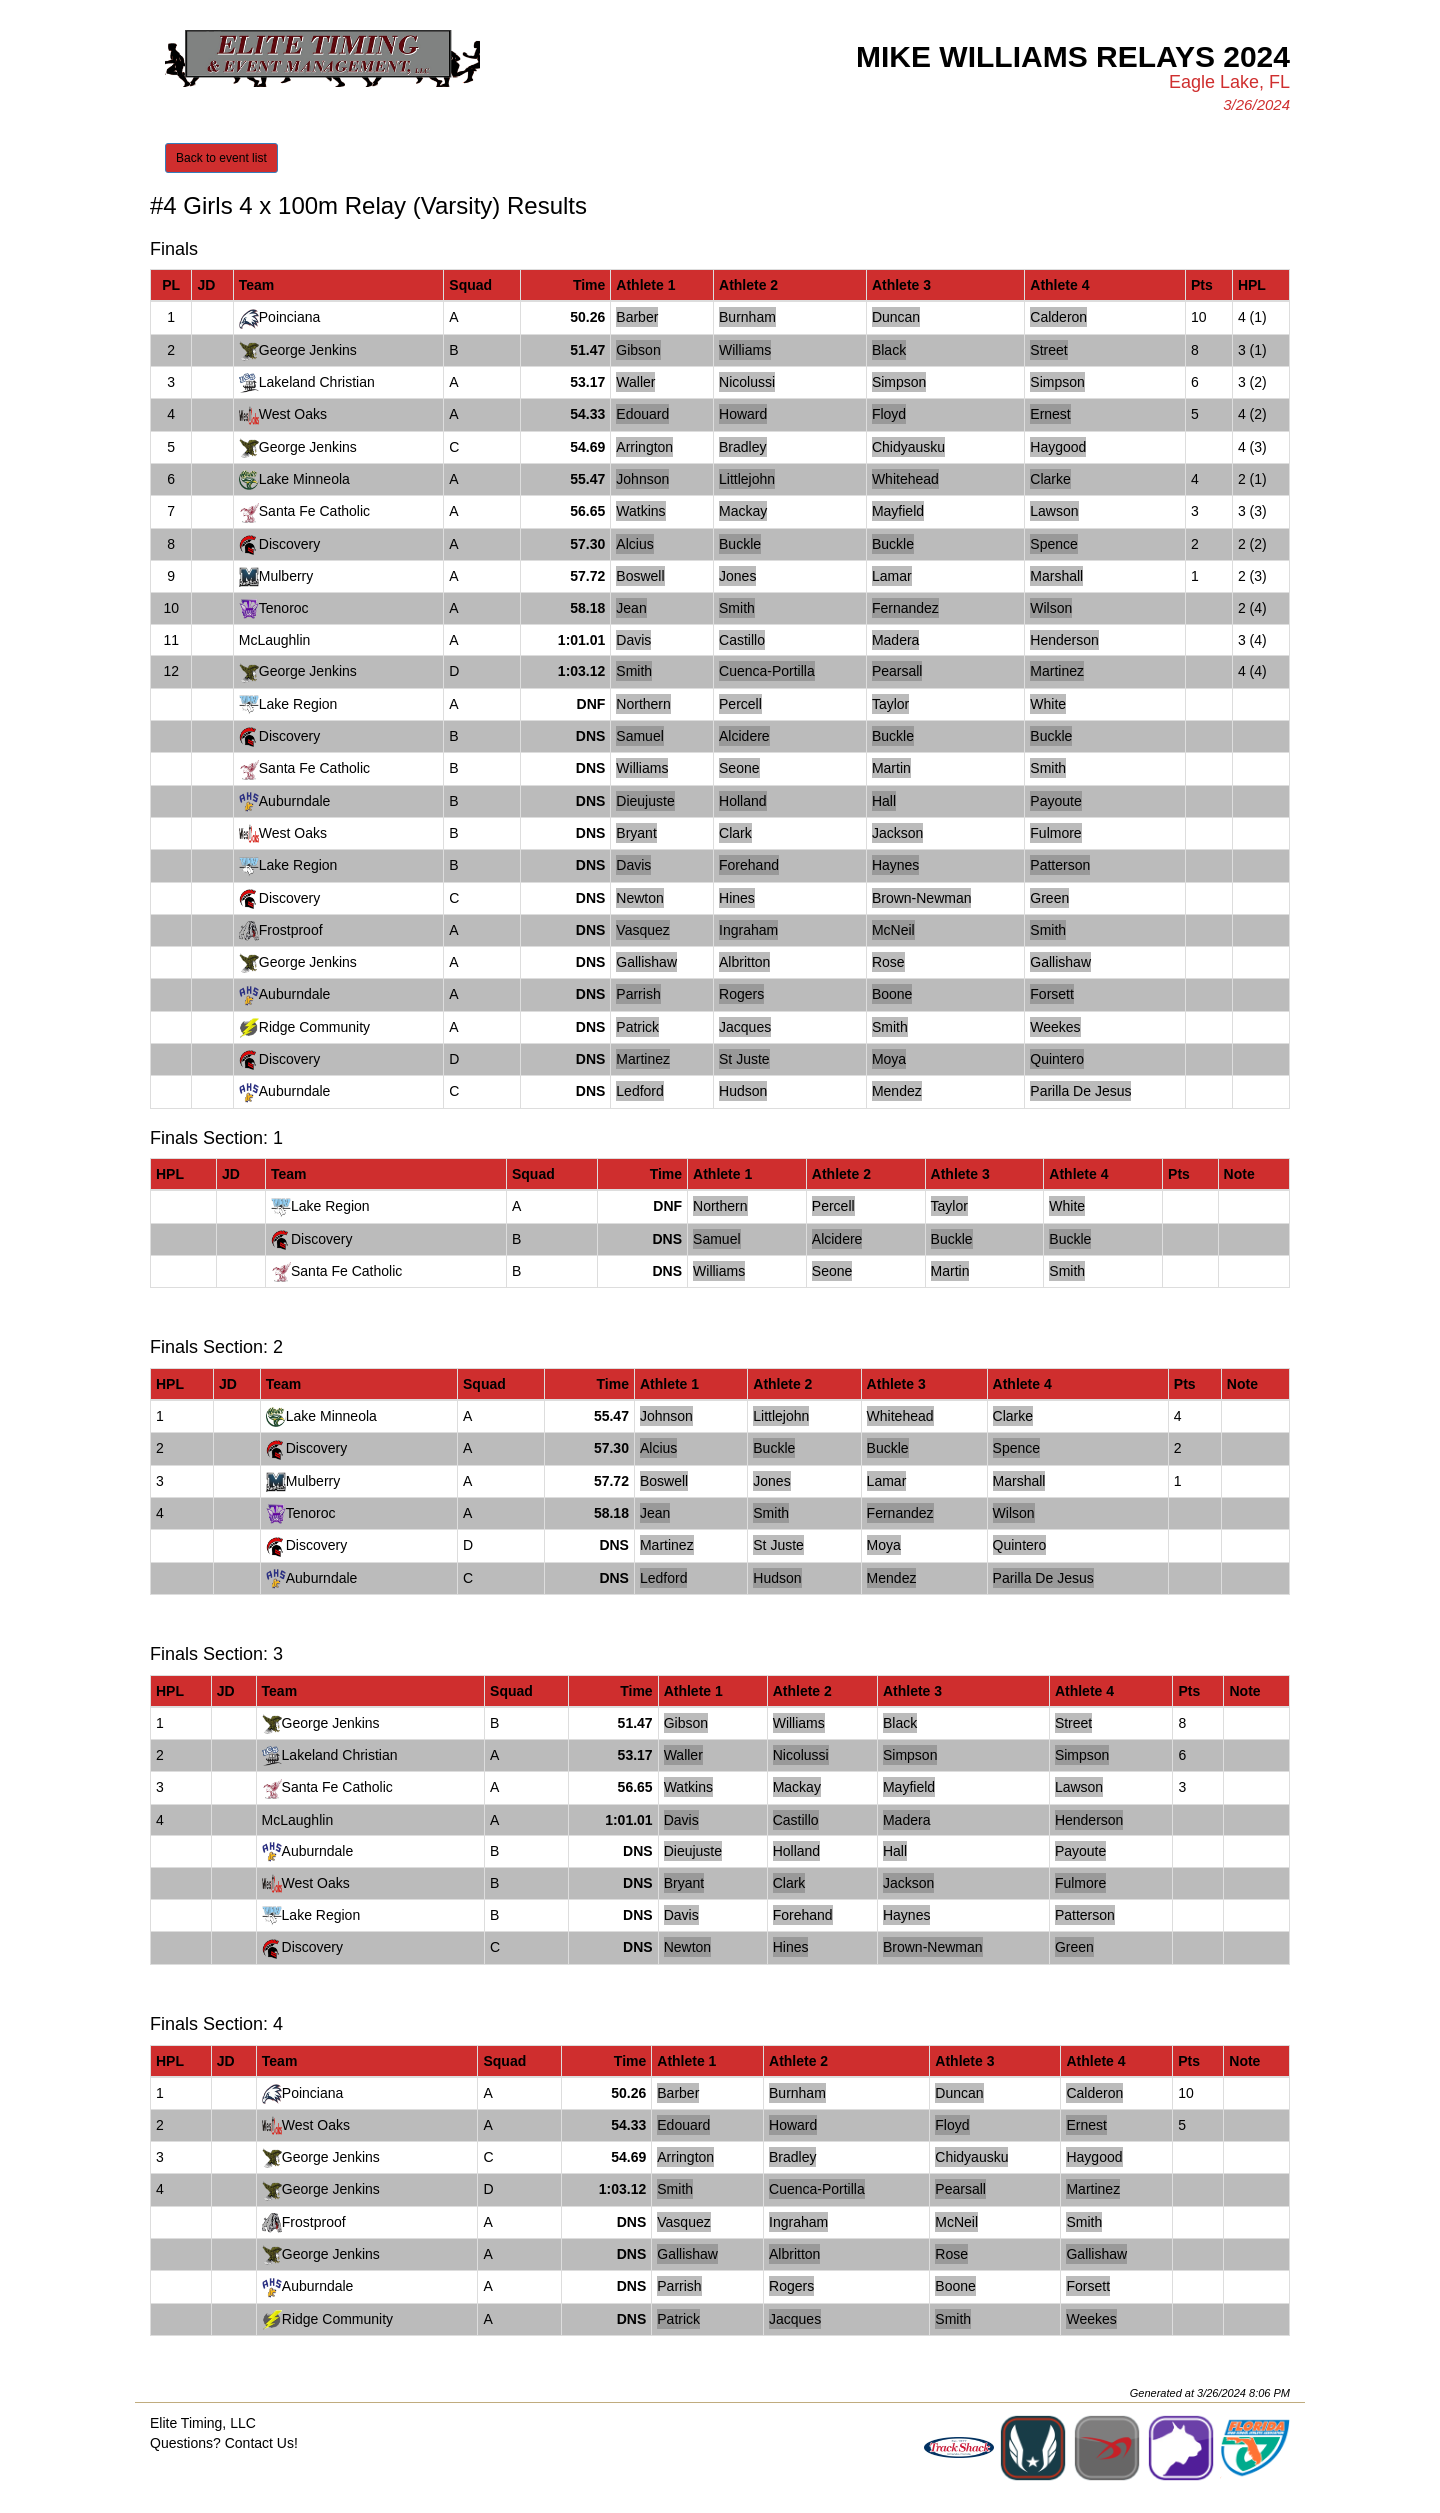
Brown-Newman (922, 898)
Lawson (1054, 511)
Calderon (1058, 317)
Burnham (747, 317)
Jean (631, 608)
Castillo (742, 640)
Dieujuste (645, 801)
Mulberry (286, 576)
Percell (740, 704)
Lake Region (298, 704)
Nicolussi (747, 382)
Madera (895, 640)
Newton (639, 898)
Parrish (638, 994)
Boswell (640, 576)
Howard (743, 414)
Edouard (642, 414)
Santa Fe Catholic (314, 511)
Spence (1053, 544)
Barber (637, 317)
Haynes (895, 865)
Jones (737, 576)
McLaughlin (275, 640)
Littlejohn (747, 479)
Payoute (1055, 801)
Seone (739, 768)
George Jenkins (308, 350)
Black (889, 350)
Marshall (1056, 576)
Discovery (289, 544)
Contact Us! (261, 2443)
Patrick (637, 1027)
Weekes (1055, 1027)
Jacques (745, 1027)
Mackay (743, 511)
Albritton (744, 962)
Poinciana (290, 317)
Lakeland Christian (317, 382)
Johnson (642, 479)
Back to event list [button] (221, 158)
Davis (633, 640)
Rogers (741, 994)
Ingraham (748, 930)
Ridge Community (314, 1027)
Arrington (644, 447)
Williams (745, 350)
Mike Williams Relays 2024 (1073, 56)
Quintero (1057, 1059)
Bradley (742, 447)
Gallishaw (646, 962)
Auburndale (295, 801)
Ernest (1050, 414)
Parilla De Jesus (1080, 1091)
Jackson (897, 833)
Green (1049, 898)
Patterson (1060, 865)
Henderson (1064, 640)
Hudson (743, 1091)
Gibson (638, 350)
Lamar (892, 576)
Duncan (896, 317)
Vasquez (642, 930)
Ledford (639, 1091)
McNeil (893, 930)
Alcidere (744, 736)
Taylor (890, 704)
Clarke (1050, 479)
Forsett (1052, 994)
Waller (635, 382)
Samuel (639, 736)
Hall (884, 801)
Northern (643, 704)
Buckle (740, 544)
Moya (889, 1059)
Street (1048, 350)
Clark (735, 833)
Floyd (889, 414)
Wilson (1051, 608)
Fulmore (1055, 833)
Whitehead (905, 479)
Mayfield (898, 511)
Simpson (899, 382)
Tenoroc (284, 608)
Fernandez (905, 608)
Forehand (749, 865)
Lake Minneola (304, 479)
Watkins (640, 511)
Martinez (1057, 671)
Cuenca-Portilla (767, 671)
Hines (737, 898)
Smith (737, 608)
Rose (888, 962)
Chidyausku (908, 447)
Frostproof (291, 930)
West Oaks (293, 414)
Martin (891, 768)
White (1048, 704)
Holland (742, 801)
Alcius (634, 544)
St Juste (744, 1059)
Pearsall (897, 671)
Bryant (636, 833)
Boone (892, 994)
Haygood (1058, 447)
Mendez (897, 1091)
